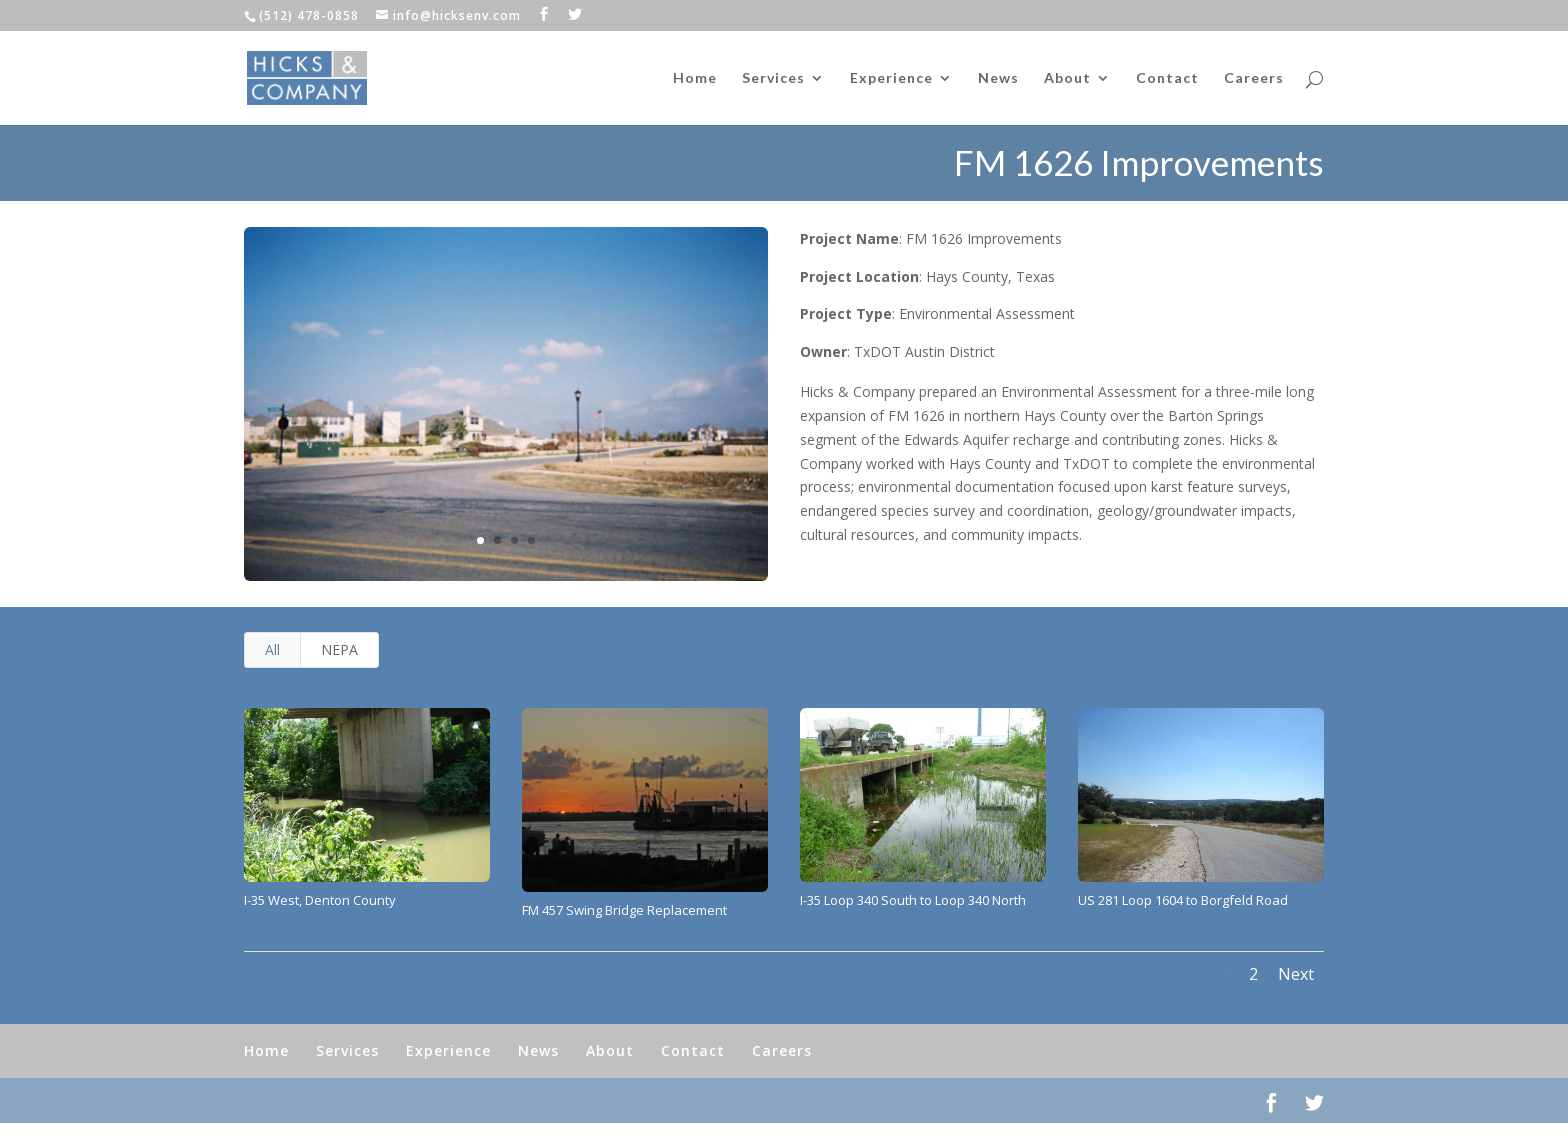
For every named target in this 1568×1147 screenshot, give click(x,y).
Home (695, 78)
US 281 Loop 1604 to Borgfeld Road (1183, 900)
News (998, 78)
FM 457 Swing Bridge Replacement (624, 910)
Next (1296, 974)
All (272, 649)
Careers (1254, 78)
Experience (891, 78)
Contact (1167, 78)
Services (773, 78)
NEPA (339, 649)
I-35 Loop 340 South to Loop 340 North (913, 900)
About (1067, 78)
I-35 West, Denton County (320, 900)
